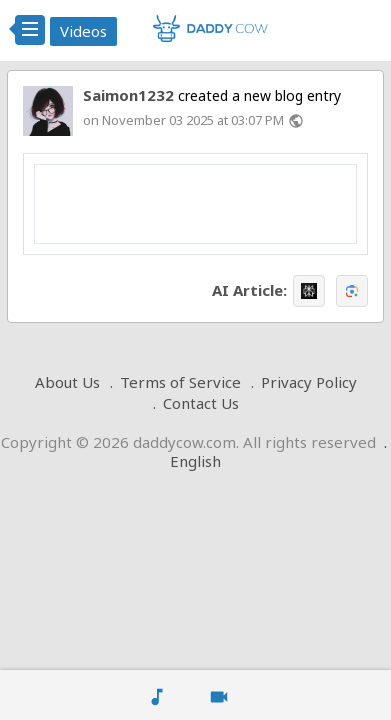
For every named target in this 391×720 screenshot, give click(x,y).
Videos (83, 31)
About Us (67, 382)
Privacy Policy (309, 382)
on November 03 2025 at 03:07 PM (183, 120)
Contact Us (201, 403)
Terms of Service (180, 382)
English (195, 461)
